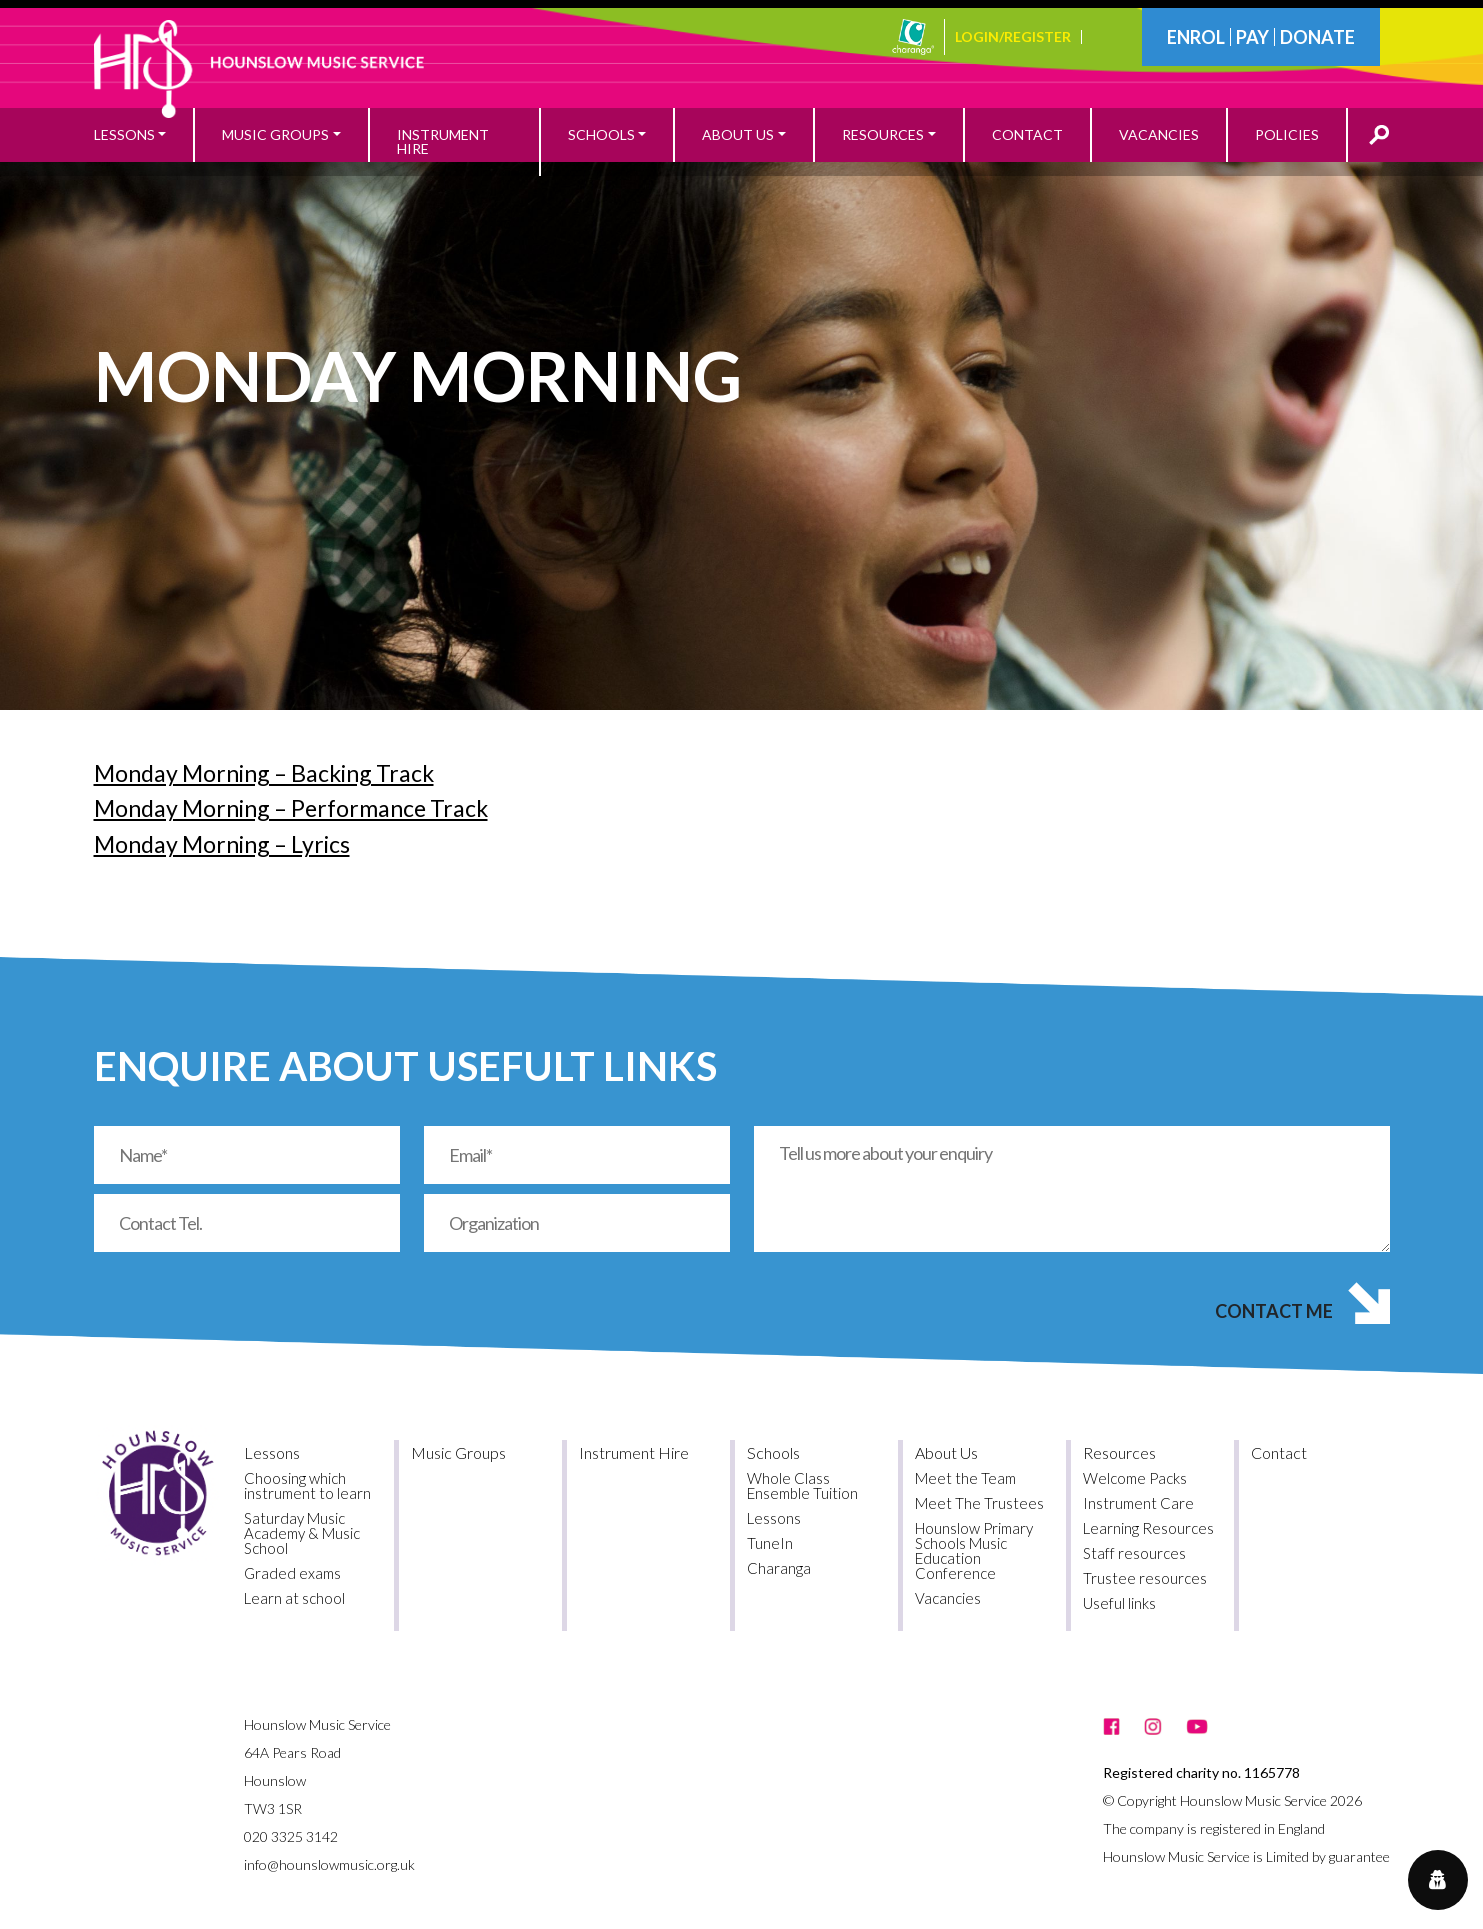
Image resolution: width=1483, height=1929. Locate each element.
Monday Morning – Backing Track (264, 773)
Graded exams (292, 1573)
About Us (946, 1452)
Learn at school (294, 1598)
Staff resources (1134, 1553)
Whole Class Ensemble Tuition (802, 1485)
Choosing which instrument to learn (307, 1485)
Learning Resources (1148, 1528)
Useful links (1119, 1603)
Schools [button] (601, 134)
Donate (1317, 37)
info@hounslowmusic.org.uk (329, 1864)
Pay (1252, 37)
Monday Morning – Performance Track (291, 808)
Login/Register (1013, 37)
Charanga (779, 1568)
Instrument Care (1138, 1503)
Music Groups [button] (275, 134)
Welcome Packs (1135, 1478)
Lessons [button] (124, 134)
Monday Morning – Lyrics (222, 844)
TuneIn (770, 1543)
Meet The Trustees (979, 1503)
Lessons (272, 1452)
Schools (773, 1452)
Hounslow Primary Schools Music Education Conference (974, 1550)
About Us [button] (738, 134)
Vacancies (1159, 134)
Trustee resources (1145, 1578)
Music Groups (458, 1452)
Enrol (1196, 37)
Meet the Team (965, 1478)
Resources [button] (883, 134)
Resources (1119, 1452)
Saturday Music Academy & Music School (302, 1533)
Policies (1287, 134)
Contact (1027, 134)
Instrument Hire (443, 141)
